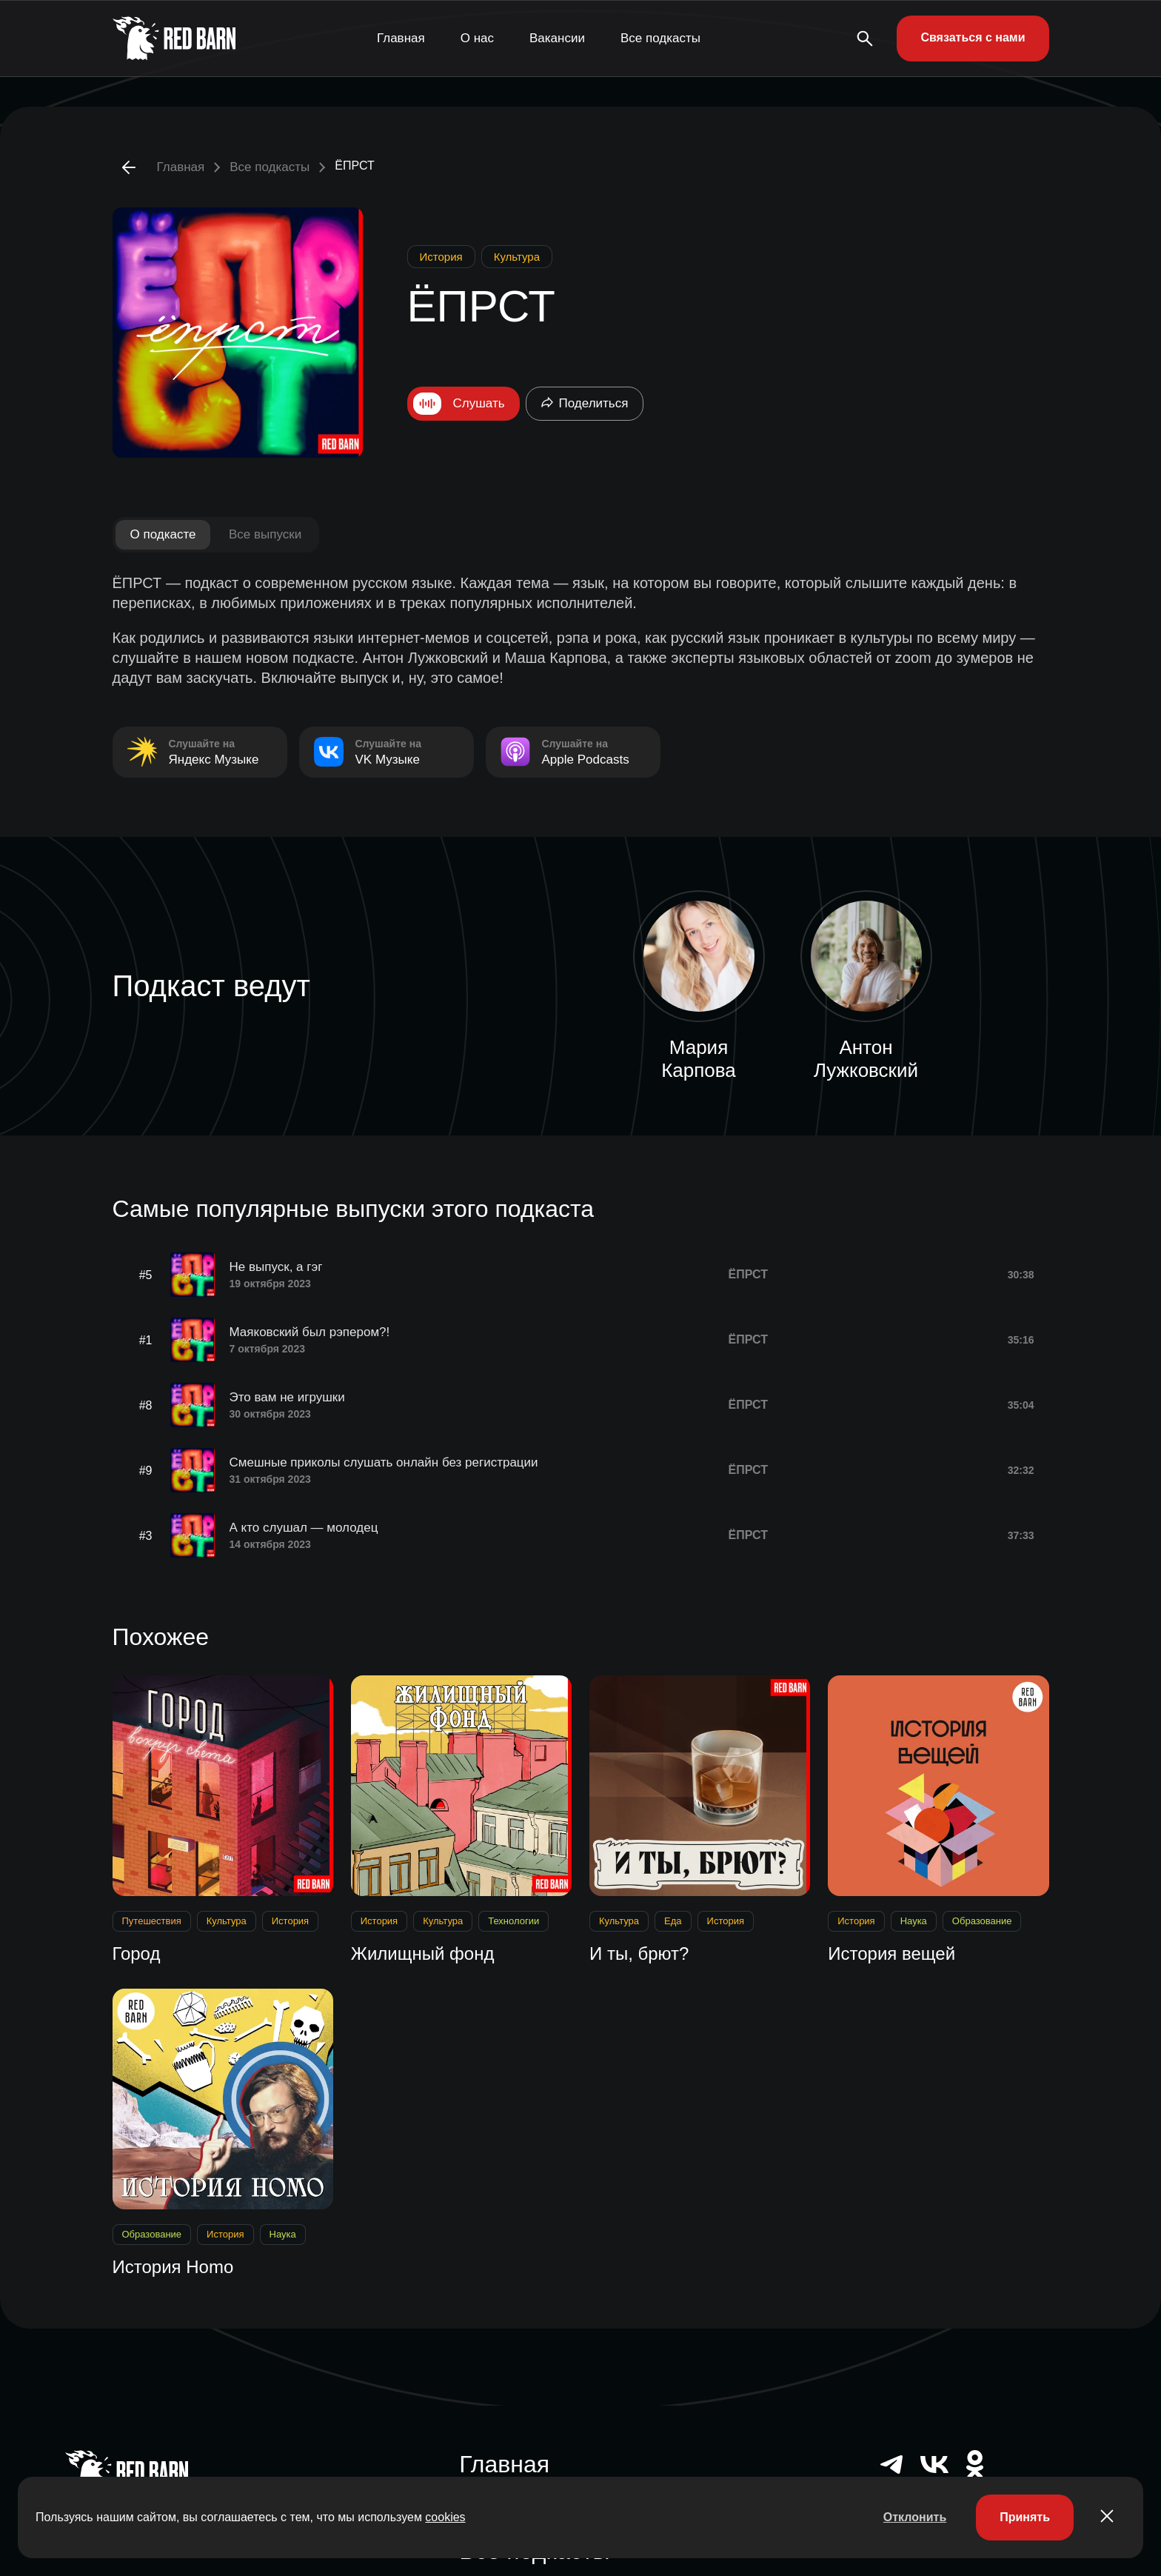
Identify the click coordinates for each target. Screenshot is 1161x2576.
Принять (1025, 2517)
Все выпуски (265, 534)
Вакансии (557, 38)
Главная (401, 38)
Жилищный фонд (423, 1953)
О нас (477, 38)
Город (137, 1953)
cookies (445, 2517)
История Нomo (173, 2267)
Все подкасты (660, 38)
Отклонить (914, 2517)
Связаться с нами (972, 37)
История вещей (891, 1953)
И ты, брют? (639, 1953)
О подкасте (163, 534)
